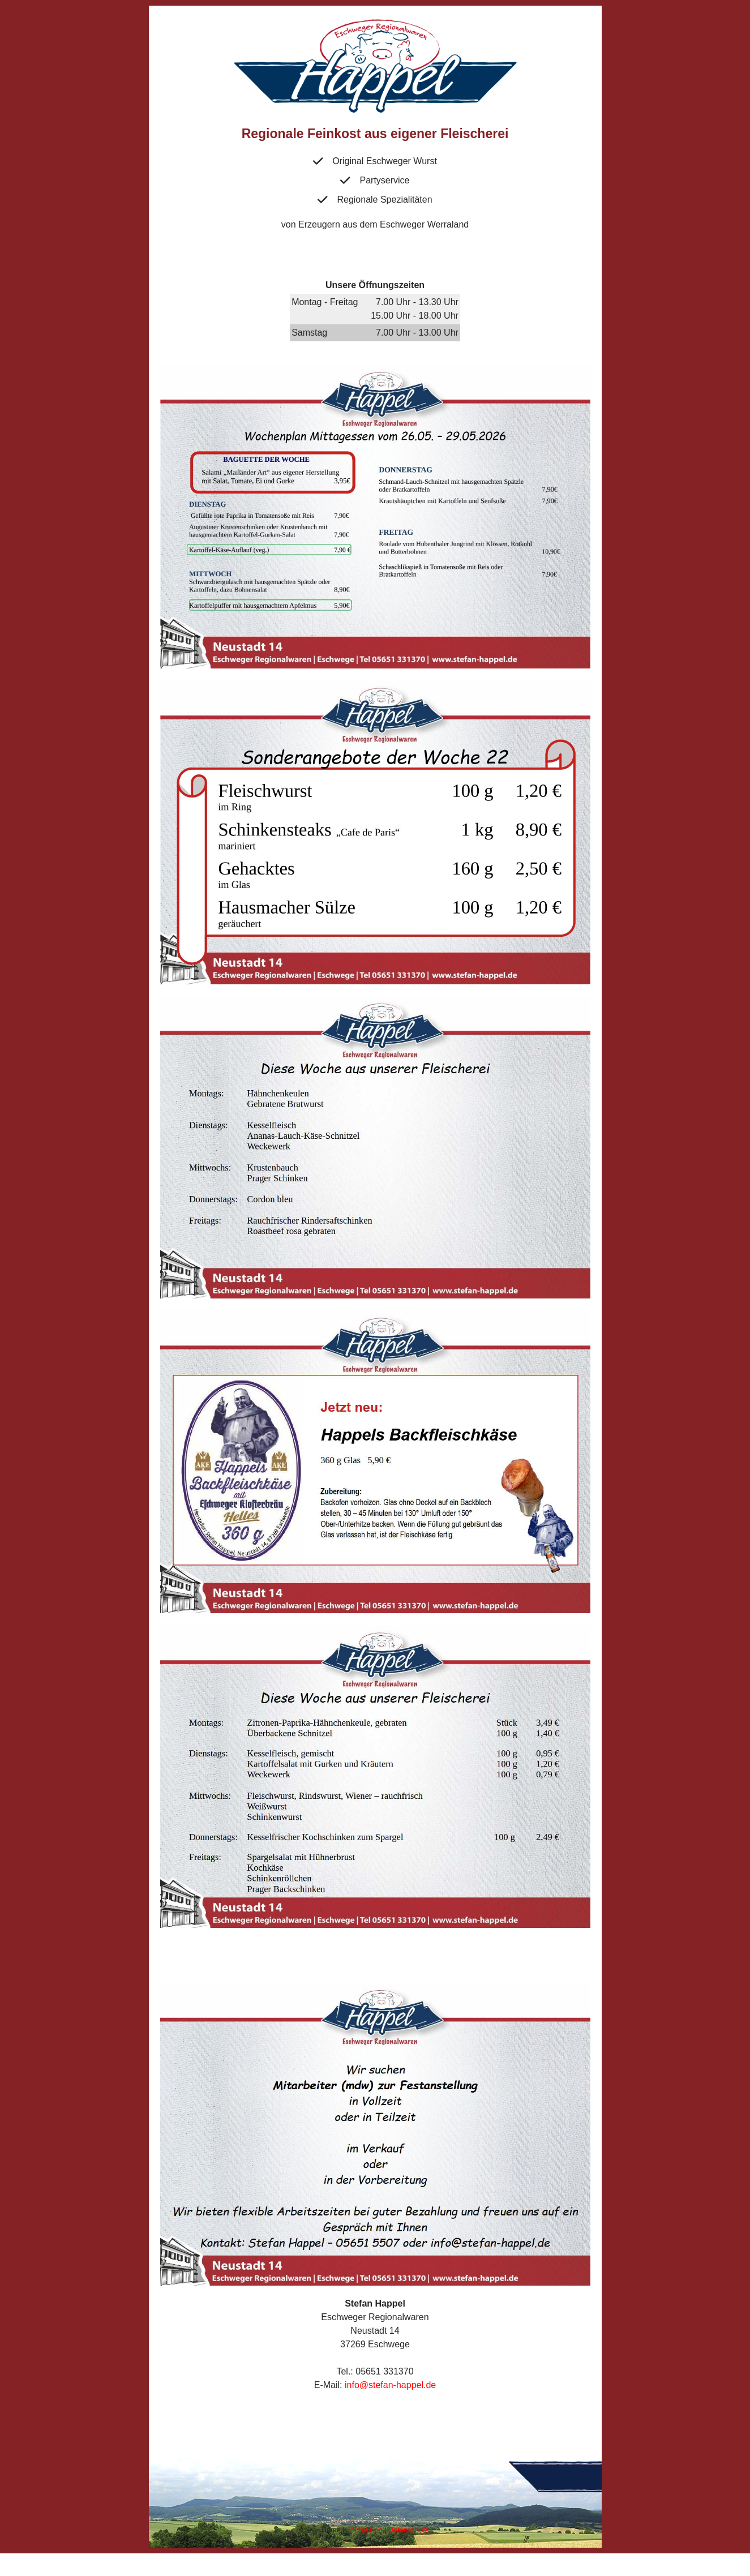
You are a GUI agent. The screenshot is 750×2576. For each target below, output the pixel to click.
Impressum (364, 2530)
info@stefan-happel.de (390, 2385)
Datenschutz (408, 2530)
